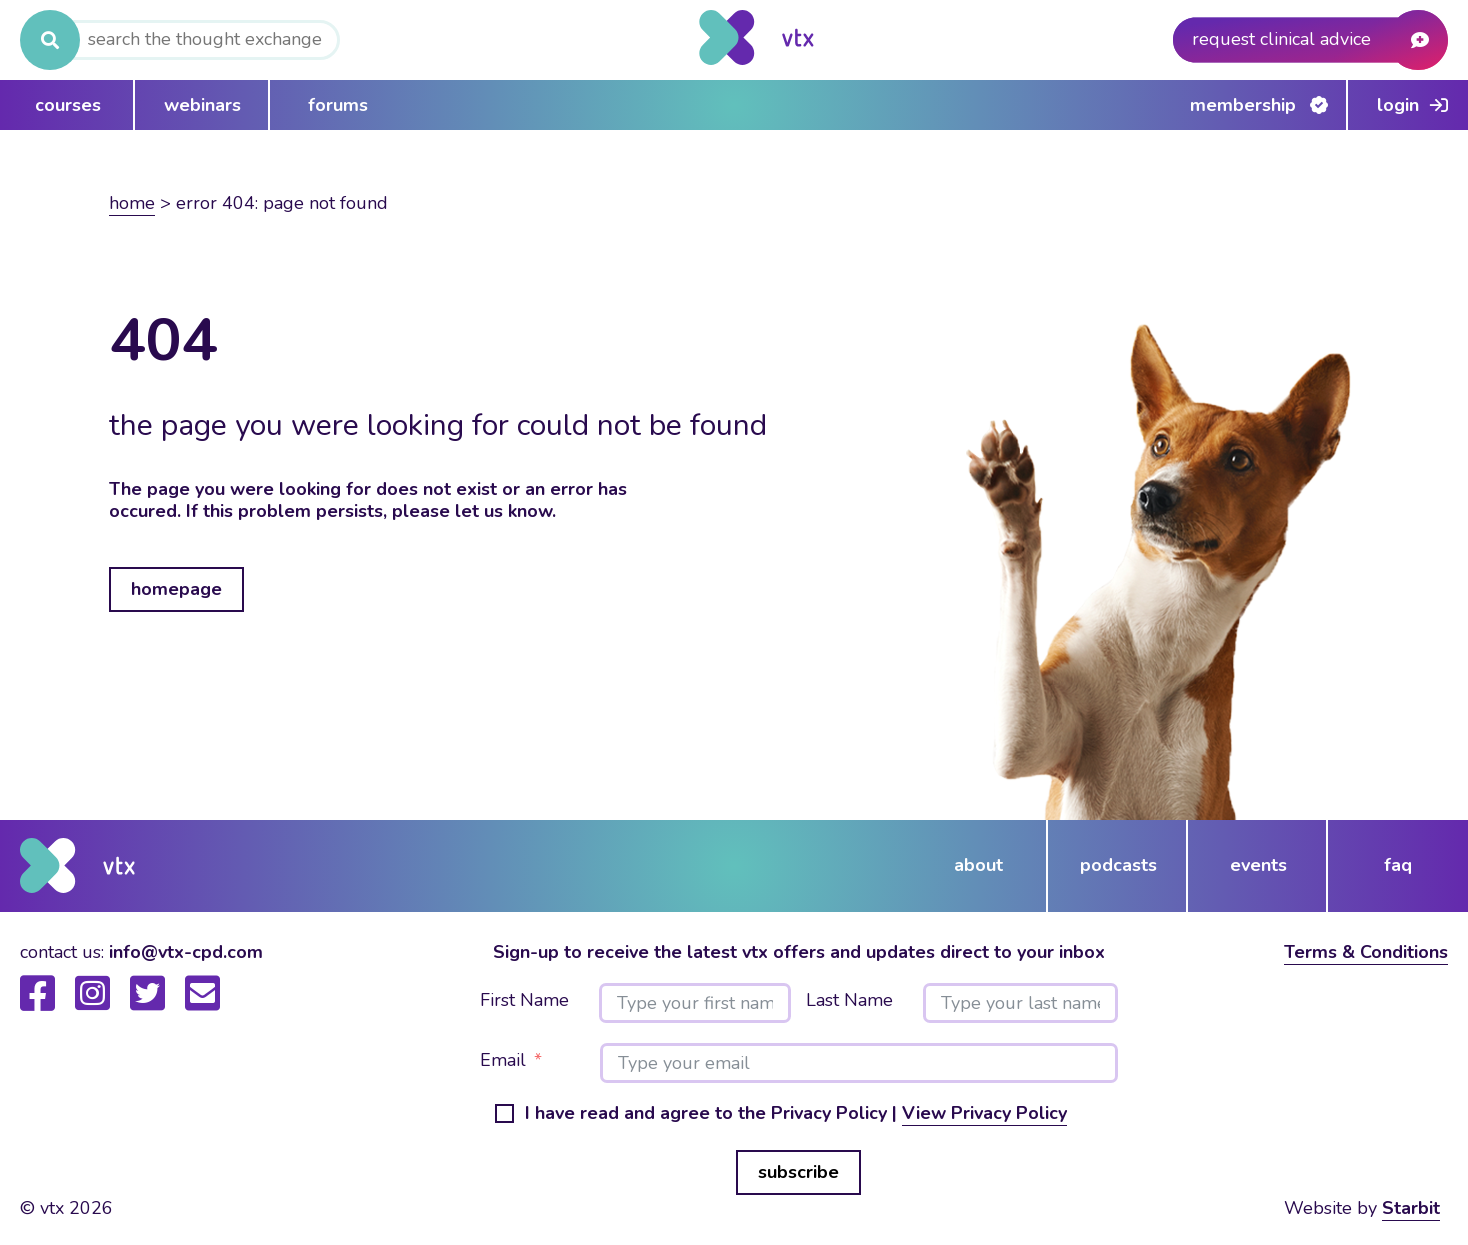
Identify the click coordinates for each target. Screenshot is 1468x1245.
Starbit (1411, 1208)
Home (132, 203)
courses (68, 105)
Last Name (849, 1001)
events (1258, 865)
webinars (202, 105)
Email (503, 1061)
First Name (524, 1001)
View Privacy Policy (984, 1113)
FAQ (1398, 865)
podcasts (1118, 865)
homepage (176, 589)
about (978, 865)
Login (1398, 105)
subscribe (798, 1172)
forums (338, 105)
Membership (1243, 105)
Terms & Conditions (1366, 952)
